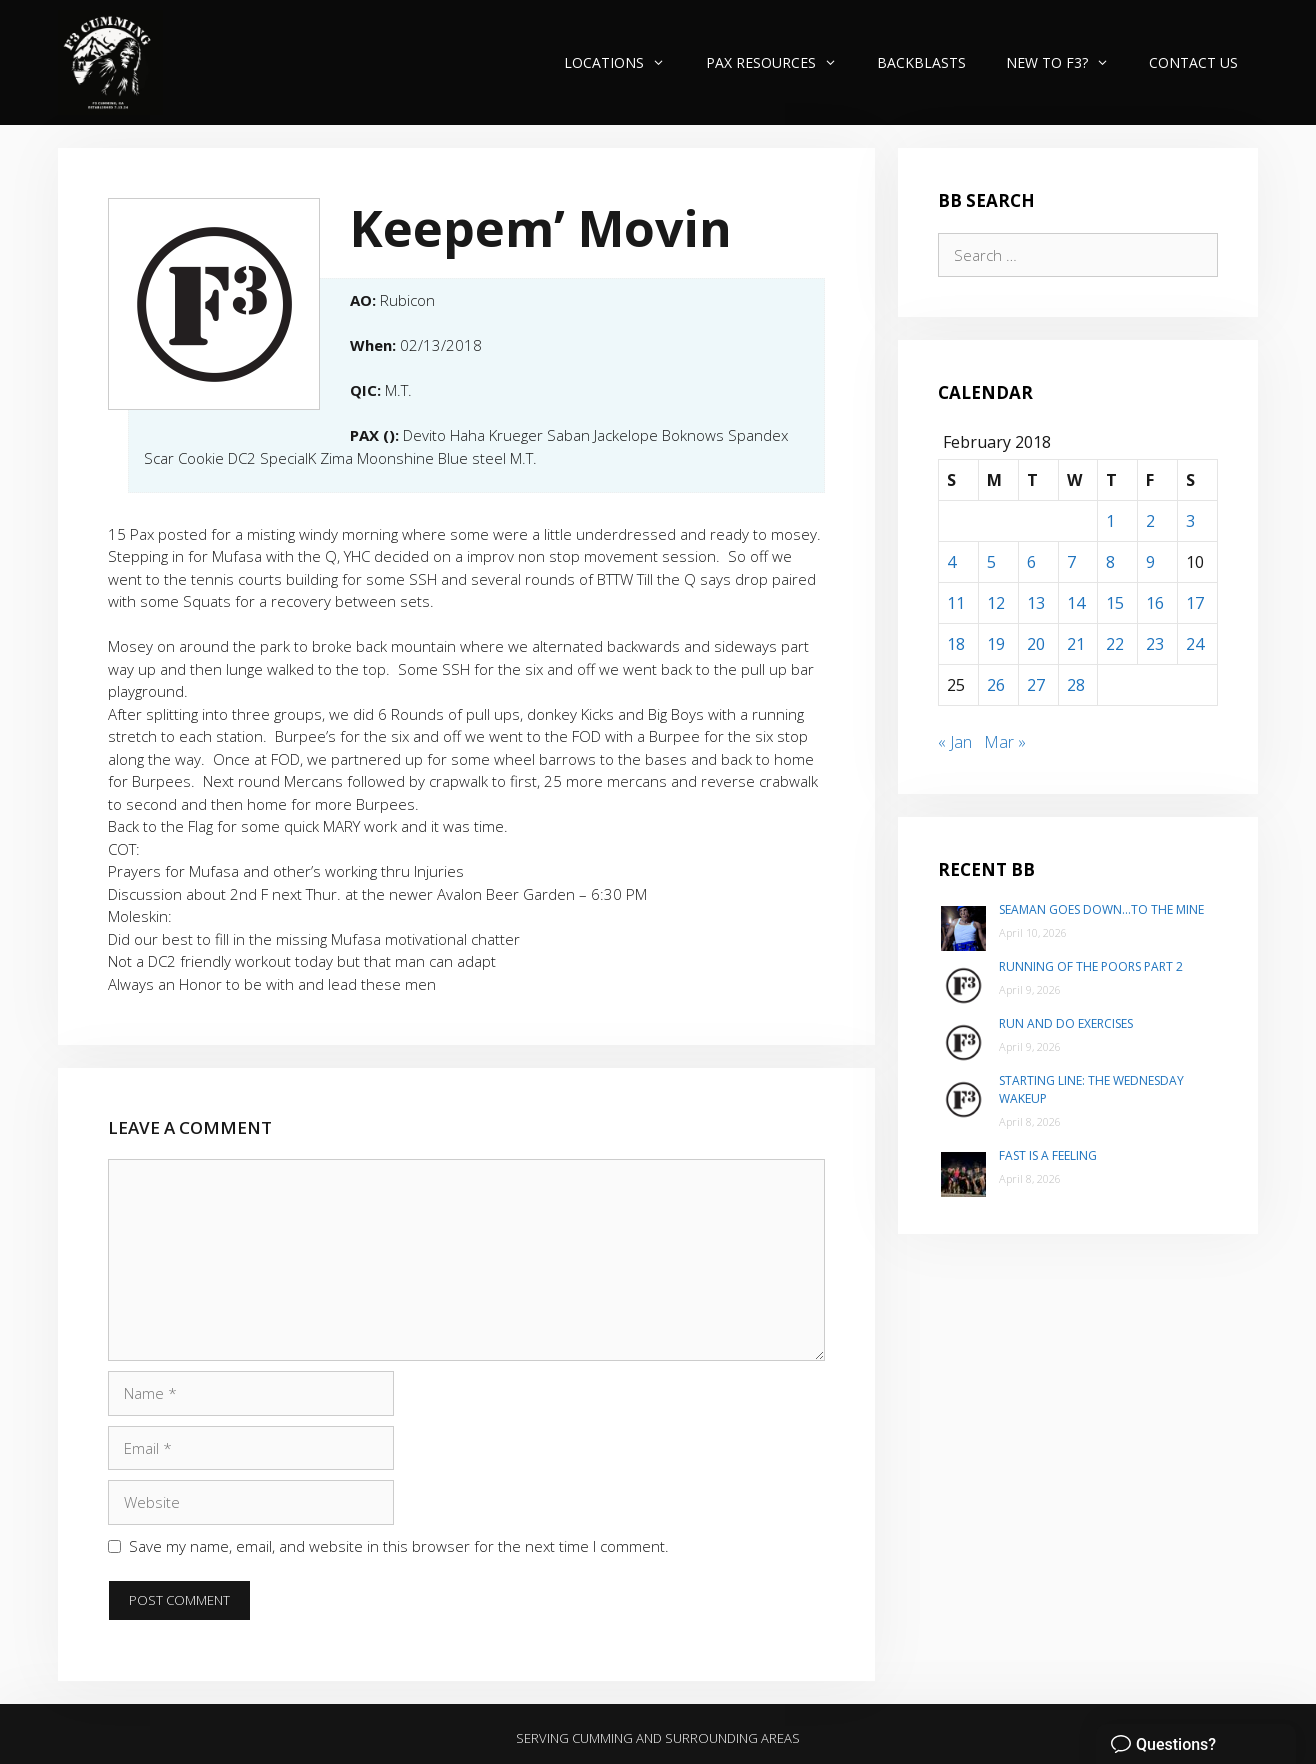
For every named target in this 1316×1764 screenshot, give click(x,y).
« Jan (955, 742)
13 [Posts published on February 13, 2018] (1036, 603)
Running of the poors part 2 (1091, 966)
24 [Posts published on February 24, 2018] (1195, 644)
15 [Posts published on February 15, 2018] (1115, 603)
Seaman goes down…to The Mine (1101, 909)
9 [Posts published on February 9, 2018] (1150, 562)
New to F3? (1067, 62)
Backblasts (921, 62)
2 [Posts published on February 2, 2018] (1150, 521)
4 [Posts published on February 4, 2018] (951, 562)
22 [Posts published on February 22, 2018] (1115, 644)
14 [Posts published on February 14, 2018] (1076, 603)
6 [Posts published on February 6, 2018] (1031, 562)
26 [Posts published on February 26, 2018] (996, 685)
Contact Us (1193, 62)
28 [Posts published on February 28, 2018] (1076, 685)
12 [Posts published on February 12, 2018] (996, 603)
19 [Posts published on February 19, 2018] (996, 644)
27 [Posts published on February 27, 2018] (1036, 685)
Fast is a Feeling (1048, 1155)
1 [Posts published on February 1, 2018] (1110, 521)
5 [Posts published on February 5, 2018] (991, 562)
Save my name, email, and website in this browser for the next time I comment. (399, 1546)
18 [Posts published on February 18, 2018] (956, 644)
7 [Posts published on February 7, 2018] (1071, 562)
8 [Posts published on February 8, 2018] (1110, 562)
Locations (624, 62)
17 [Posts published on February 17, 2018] (1195, 603)
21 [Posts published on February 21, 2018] (1076, 644)
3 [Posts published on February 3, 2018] (1190, 521)
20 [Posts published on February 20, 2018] (1036, 644)
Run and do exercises (1066, 1023)
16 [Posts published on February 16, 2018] (1155, 603)
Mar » (1005, 742)
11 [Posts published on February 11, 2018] (956, 603)
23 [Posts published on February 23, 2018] (1155, 644)
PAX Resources (781, 62)
